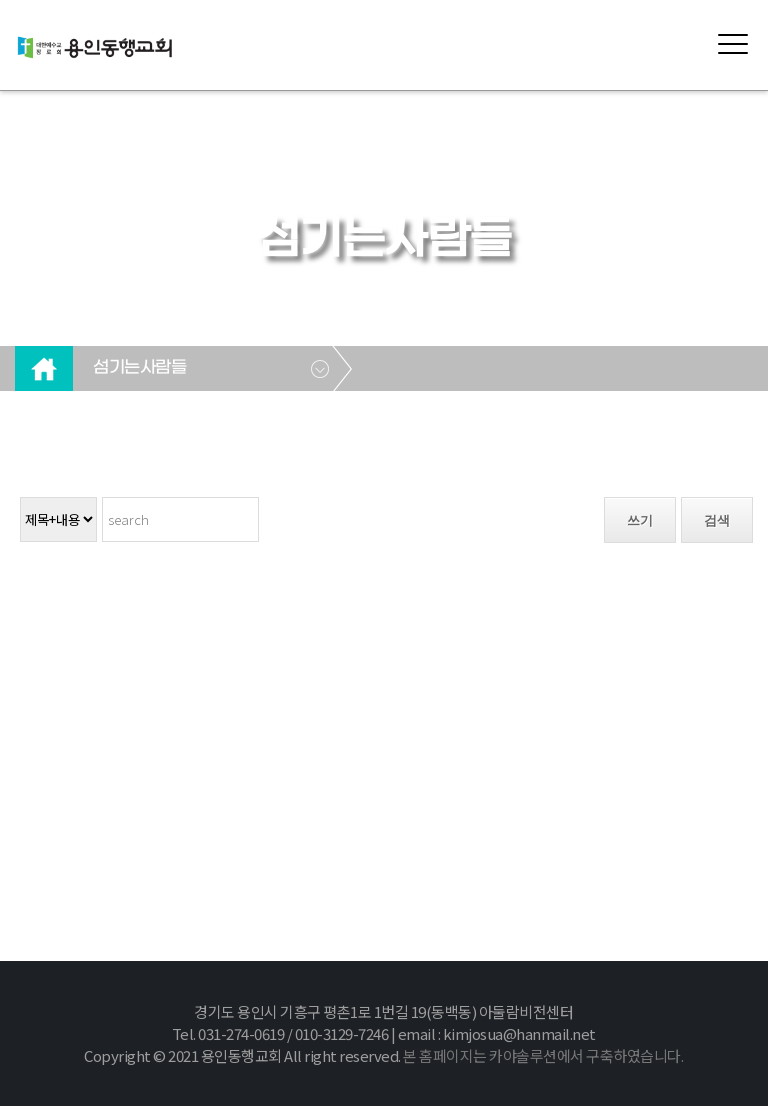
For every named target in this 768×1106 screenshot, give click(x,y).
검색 (717, 520)
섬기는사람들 (139, 368)
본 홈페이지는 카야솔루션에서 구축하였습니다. (543, 1055)
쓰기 (640, 520)
